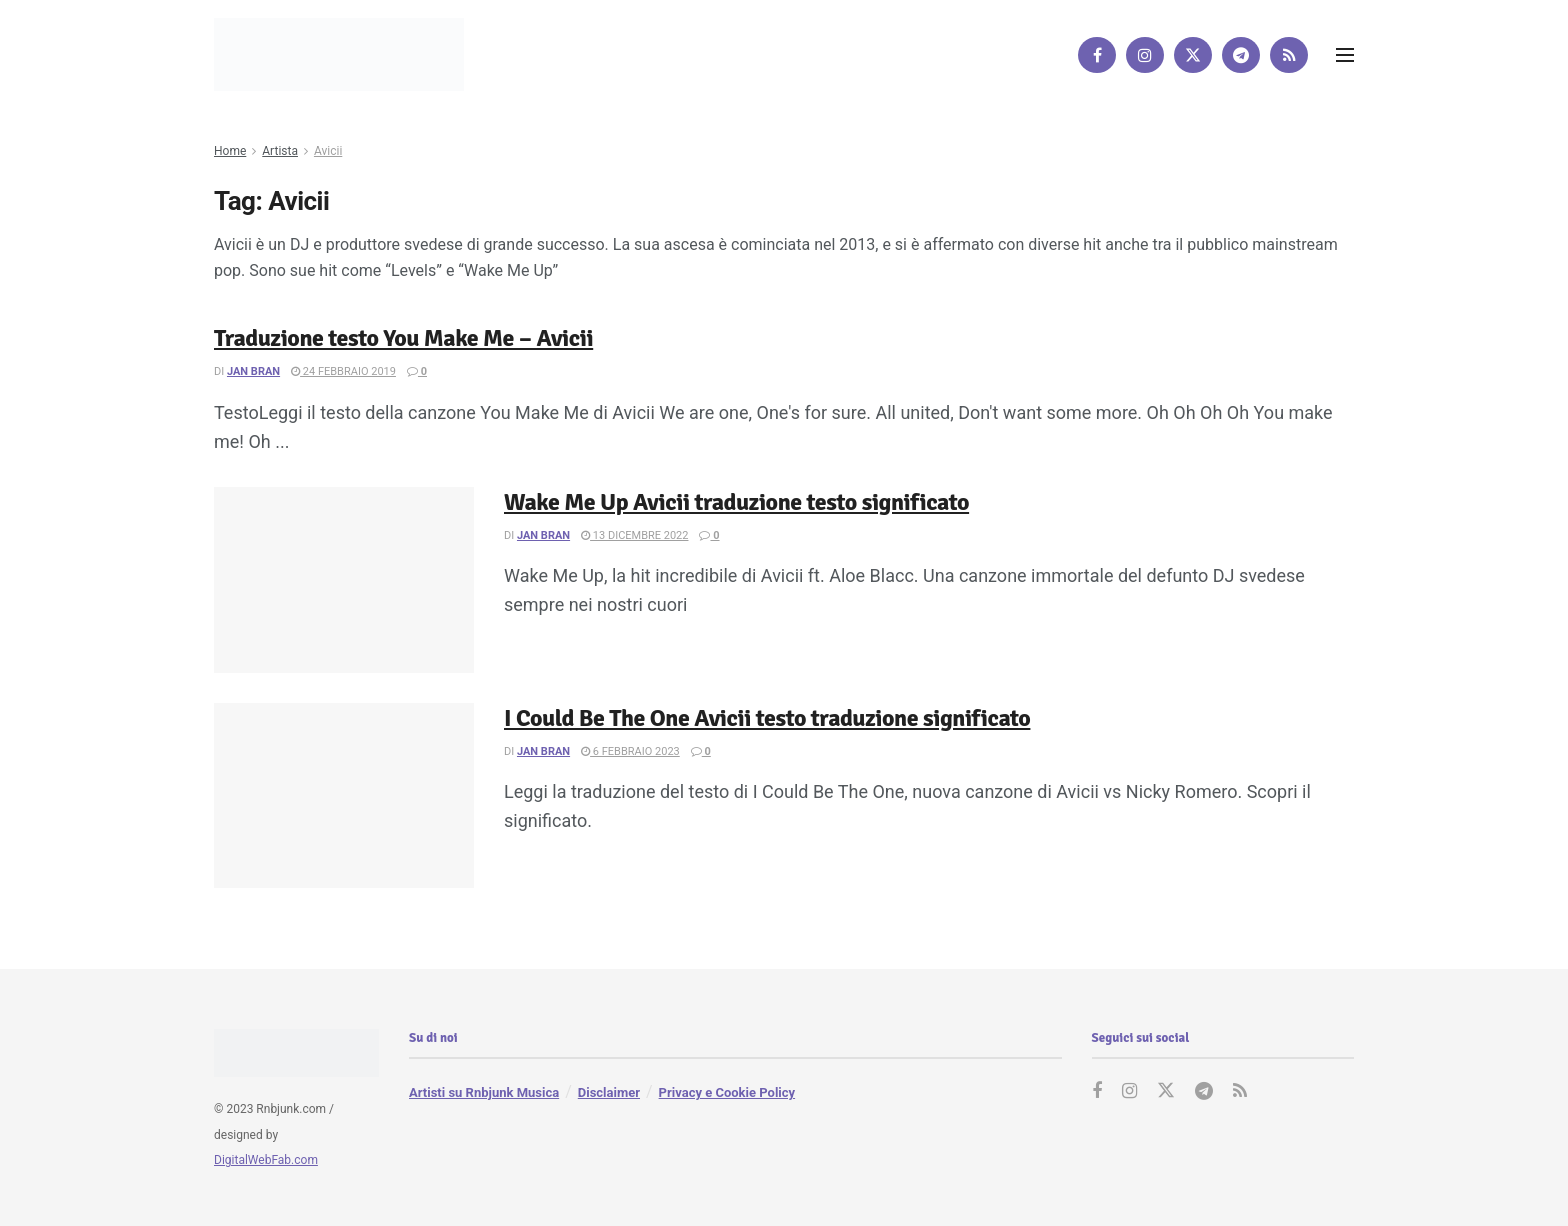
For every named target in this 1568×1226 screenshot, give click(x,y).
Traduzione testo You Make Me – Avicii (403, 338)
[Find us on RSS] (1289, 55)
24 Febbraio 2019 (343, 371)
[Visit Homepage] (339, 54)
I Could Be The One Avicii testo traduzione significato (767, 718)
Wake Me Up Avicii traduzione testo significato (736, 502)
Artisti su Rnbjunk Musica (484, 1093)
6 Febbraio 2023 (630, 751)
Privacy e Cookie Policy (727, 1093)
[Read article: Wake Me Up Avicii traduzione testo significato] (344, 580)
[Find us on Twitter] (1193, 55)
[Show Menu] (1345, 55)
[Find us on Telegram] (1241, 55)
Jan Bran (253, 371)
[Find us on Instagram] (1145, 55)
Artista (280, 151)
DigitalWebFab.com (266, 1161)
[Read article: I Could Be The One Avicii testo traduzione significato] (344, 796)
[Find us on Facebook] (1097, 55)
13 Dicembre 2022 (634, 535)
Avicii (328, 151)
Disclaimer (609, 1093)
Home (230, 151)
